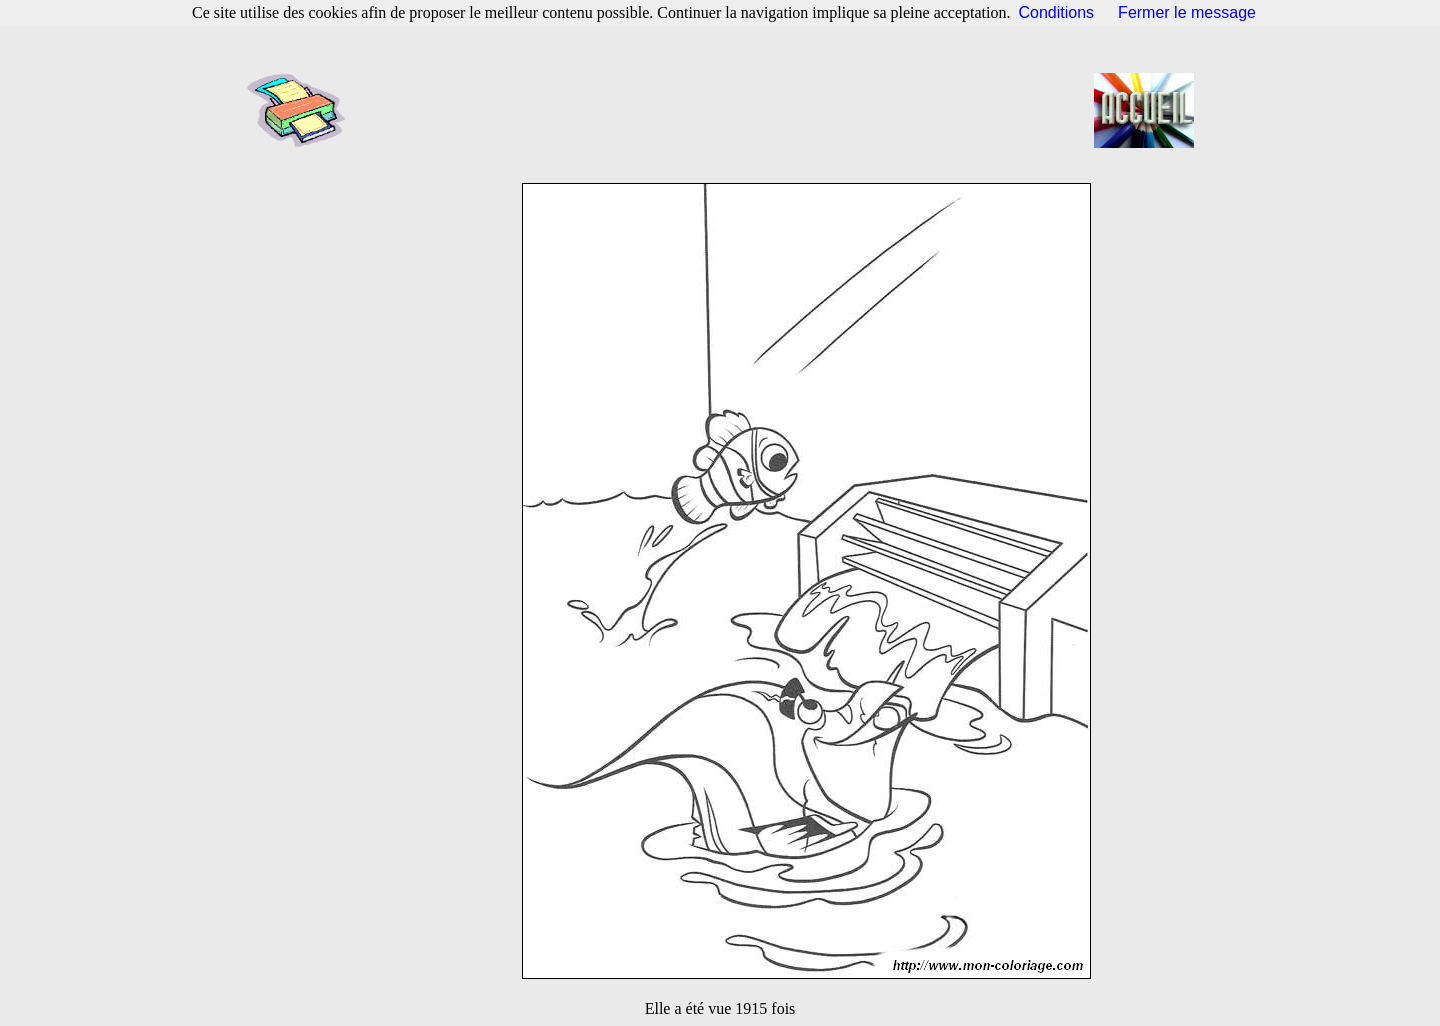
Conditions (1057, 12)
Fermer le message (1187, 12)
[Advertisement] (726, 110)
